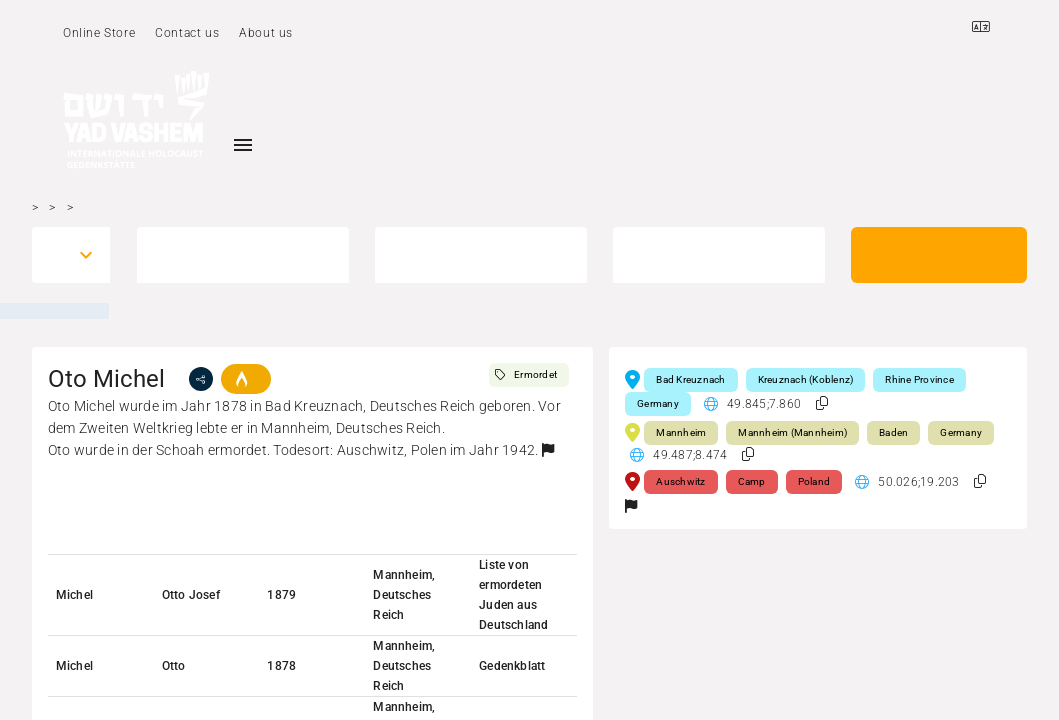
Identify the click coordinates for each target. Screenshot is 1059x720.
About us (266, 33)
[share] (201, 379)
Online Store (99, 33)
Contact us (187, 33)
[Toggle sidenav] (243, 145)
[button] (548, 450)
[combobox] (53, 255)
